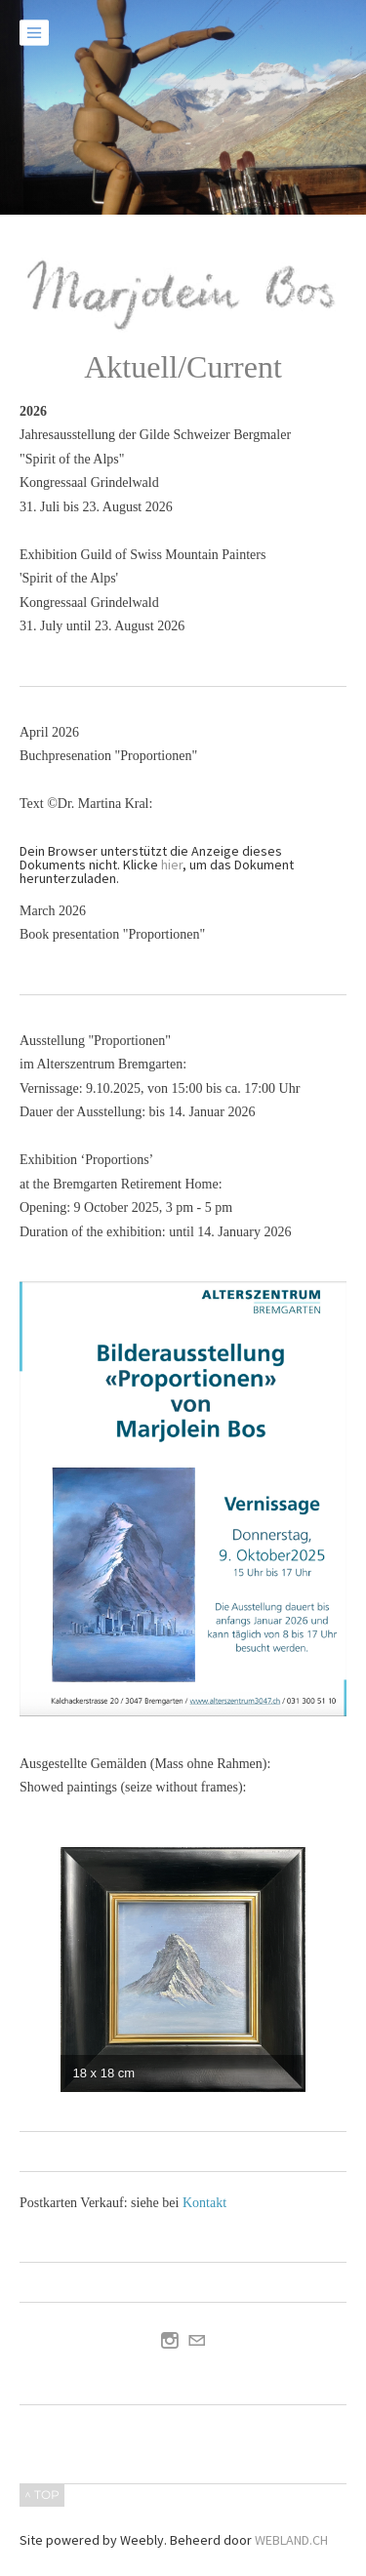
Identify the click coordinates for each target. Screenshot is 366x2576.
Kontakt (204, 2202)
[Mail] (197, 2341)
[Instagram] (170, 2341)
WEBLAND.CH (291, 2540)
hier (172, 864)
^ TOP (42, 2494)
